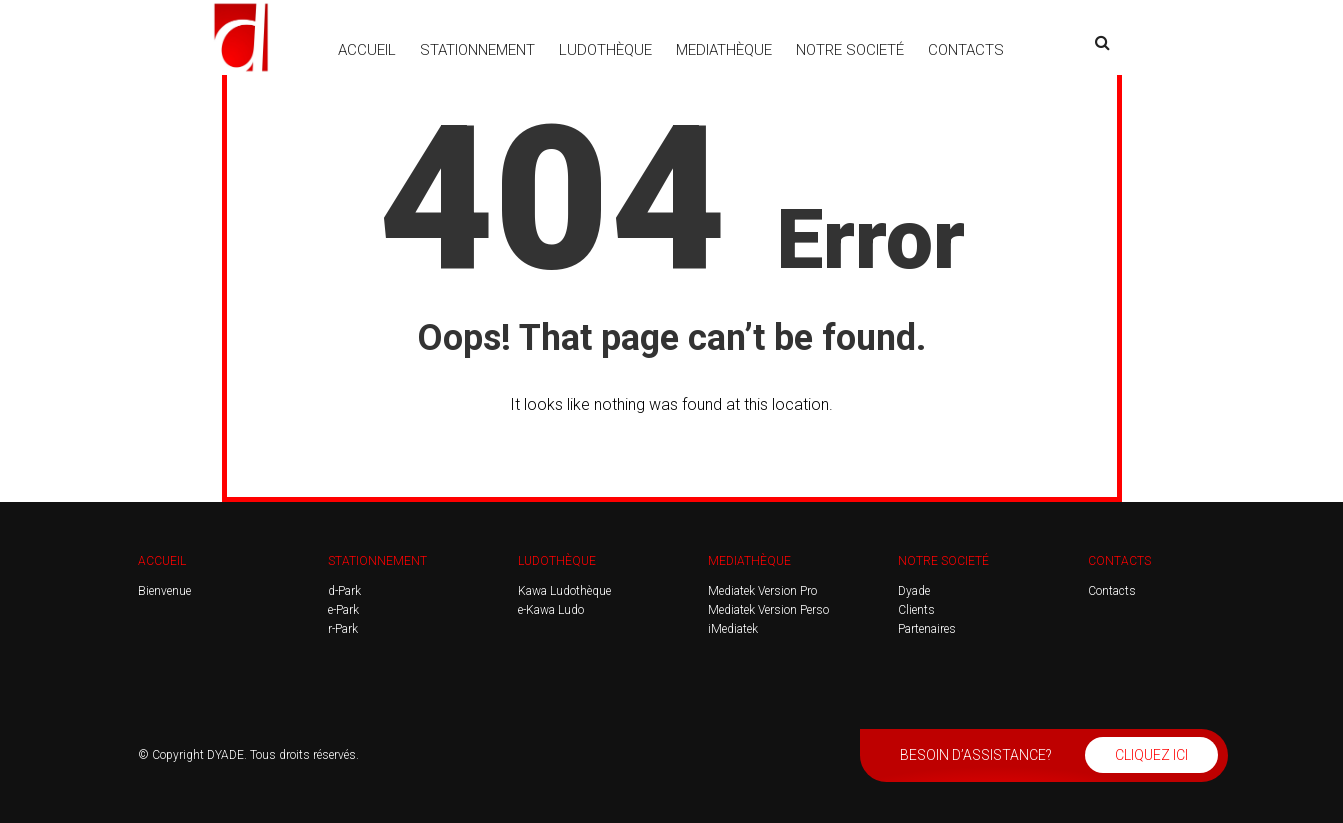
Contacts (1112, 591)
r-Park (343, 629)
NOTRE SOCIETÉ (850, 50)
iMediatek (733, 629)
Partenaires (927, 629)
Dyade (914, 591)
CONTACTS (966, 50)
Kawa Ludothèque (564, 591)
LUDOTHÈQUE (605, 50)
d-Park (344, 591)
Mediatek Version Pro (762, 591)
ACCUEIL (367, 50)
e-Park (343, 610)
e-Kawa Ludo (551, 610)
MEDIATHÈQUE (724, 50)
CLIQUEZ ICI (1151, 755)
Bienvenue (164, 591)
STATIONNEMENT (477, 50)
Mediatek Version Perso (768, 610)
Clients (916, 610)
